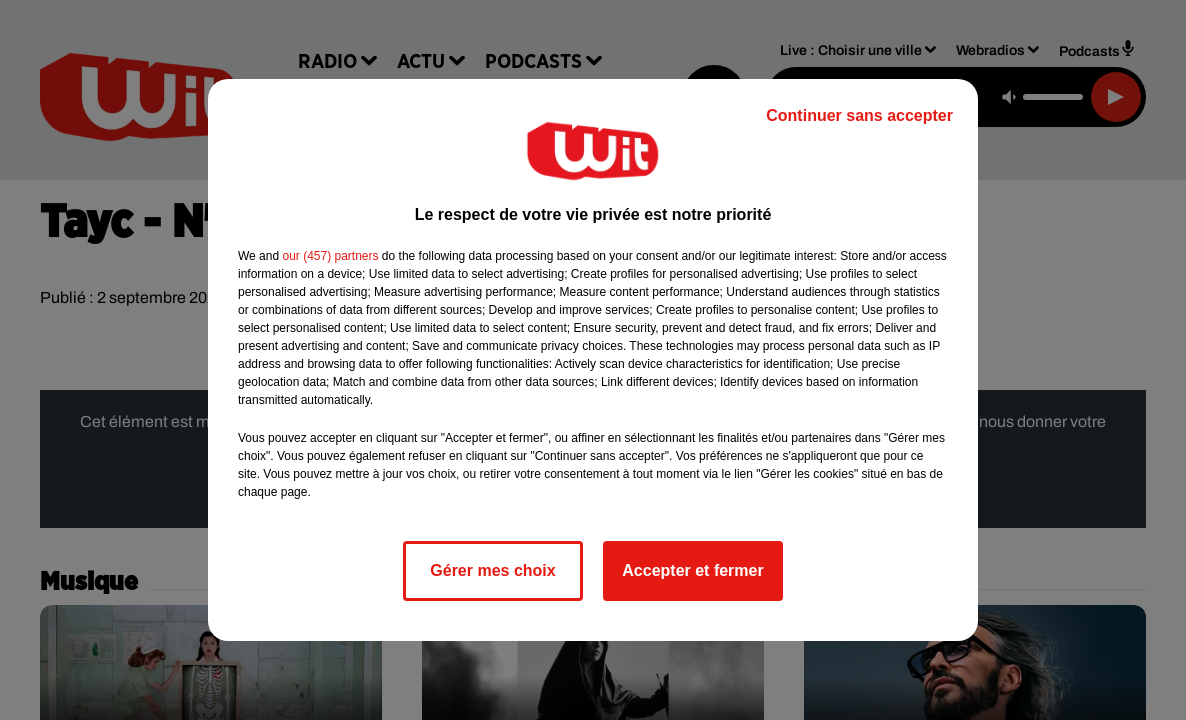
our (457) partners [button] (330, 256)
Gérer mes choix (492, 570)
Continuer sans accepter (859, 115)
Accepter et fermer (692, 570)
